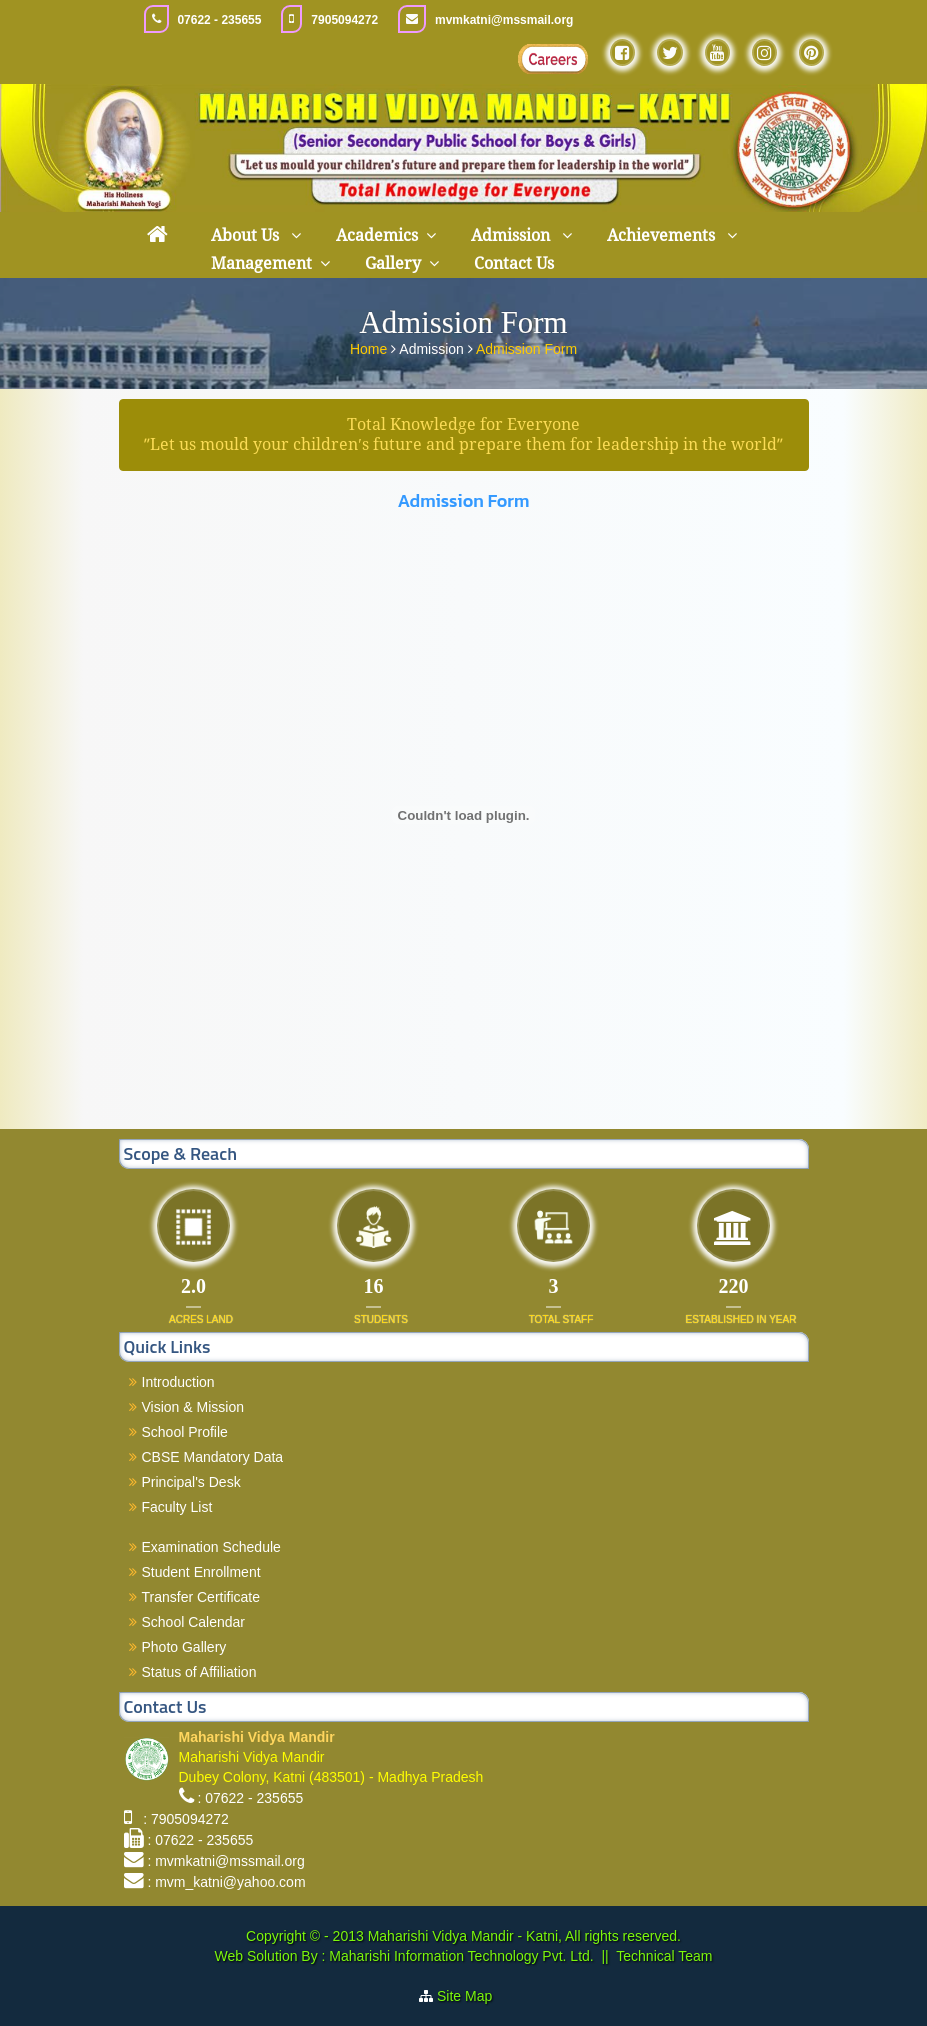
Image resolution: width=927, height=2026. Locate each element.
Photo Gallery (184, 1647)
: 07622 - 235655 (250, 1798)
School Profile (185, 1432)
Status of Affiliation (199, 1672)
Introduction (178, 1382)
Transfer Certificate (201, 1597)
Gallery (393, 263)
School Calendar (194, 1622)
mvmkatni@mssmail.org (504, 20)
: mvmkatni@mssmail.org (225, 1861)
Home (370, 348)
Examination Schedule (211, 1547)
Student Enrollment (201, 1572)
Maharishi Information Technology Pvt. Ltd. (459, 1956)
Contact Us (514, 263)
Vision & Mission (193, 1407)
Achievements (663, 235)
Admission (512, 235)
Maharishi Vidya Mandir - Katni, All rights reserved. (524, 1936)
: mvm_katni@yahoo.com (226, 1882)
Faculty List (177, 1507)
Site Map (472, 1996)
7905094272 (344, 20)
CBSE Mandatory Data (213, 1457)
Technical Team (664, 1956)
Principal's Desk (191, 1482)
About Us (247, 235)
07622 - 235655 (219, 20)
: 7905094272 (181, 1819)
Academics (377, 235)
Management (261, 263)
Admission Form (526, 348)
